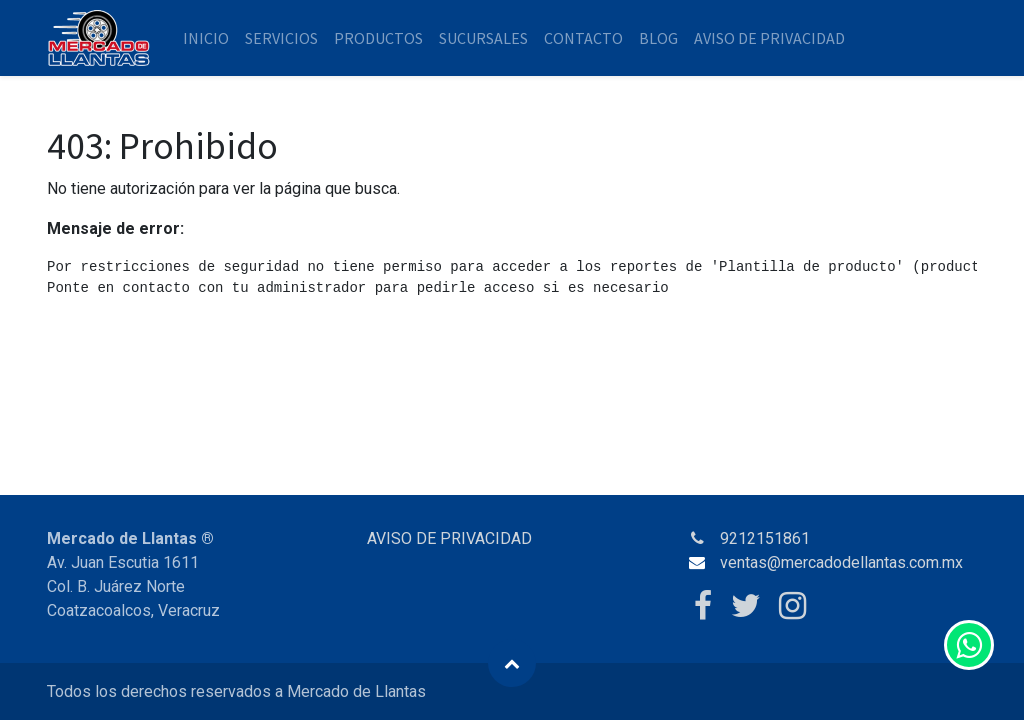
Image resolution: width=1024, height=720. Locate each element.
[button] (512, 663)
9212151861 (765, 538)
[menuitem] (206, 38)
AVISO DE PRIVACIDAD (449, 538)
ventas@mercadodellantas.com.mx (841, 562)
